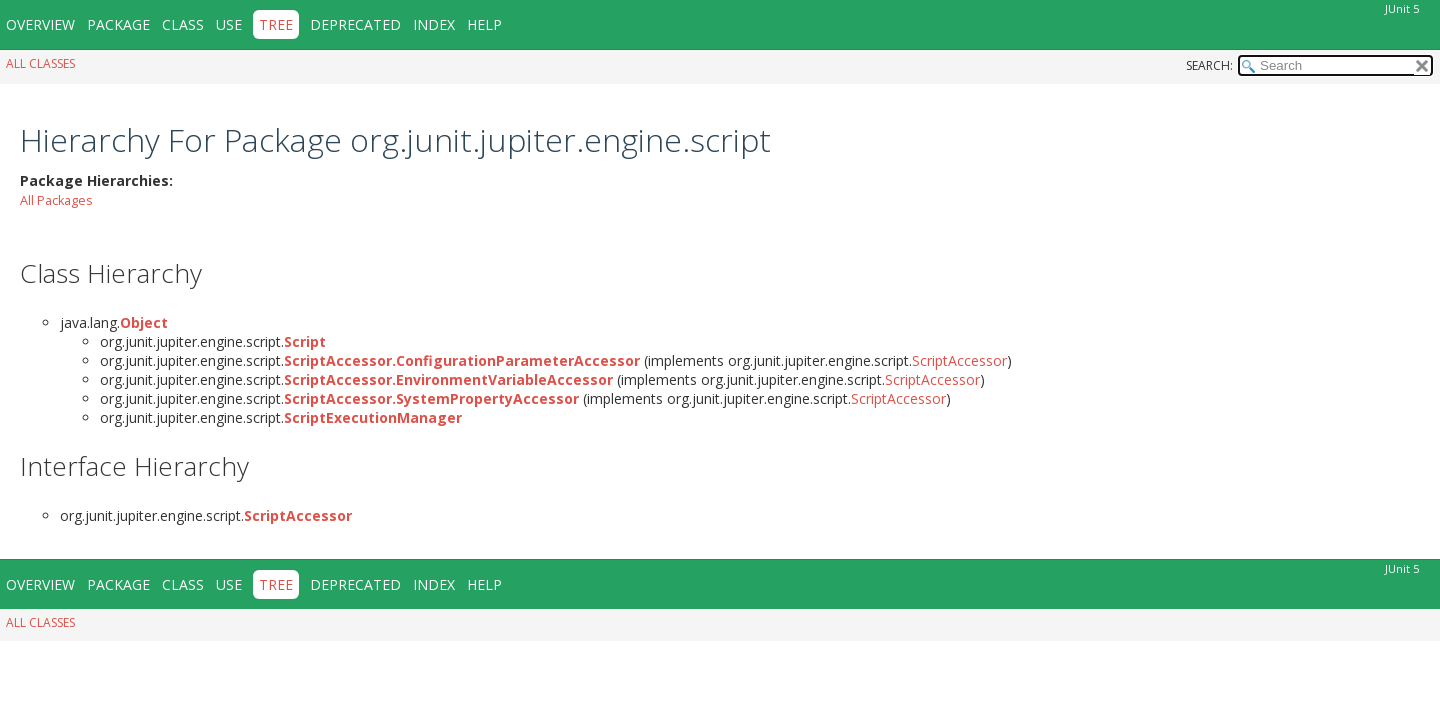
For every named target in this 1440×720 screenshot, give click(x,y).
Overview (40, 24)
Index (434, 24)
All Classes (40, 63)
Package (118, 24)
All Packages (56, 200)
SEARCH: (1209, 65)
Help (484, 24)
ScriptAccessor (959, 360)
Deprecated (355, 24)
